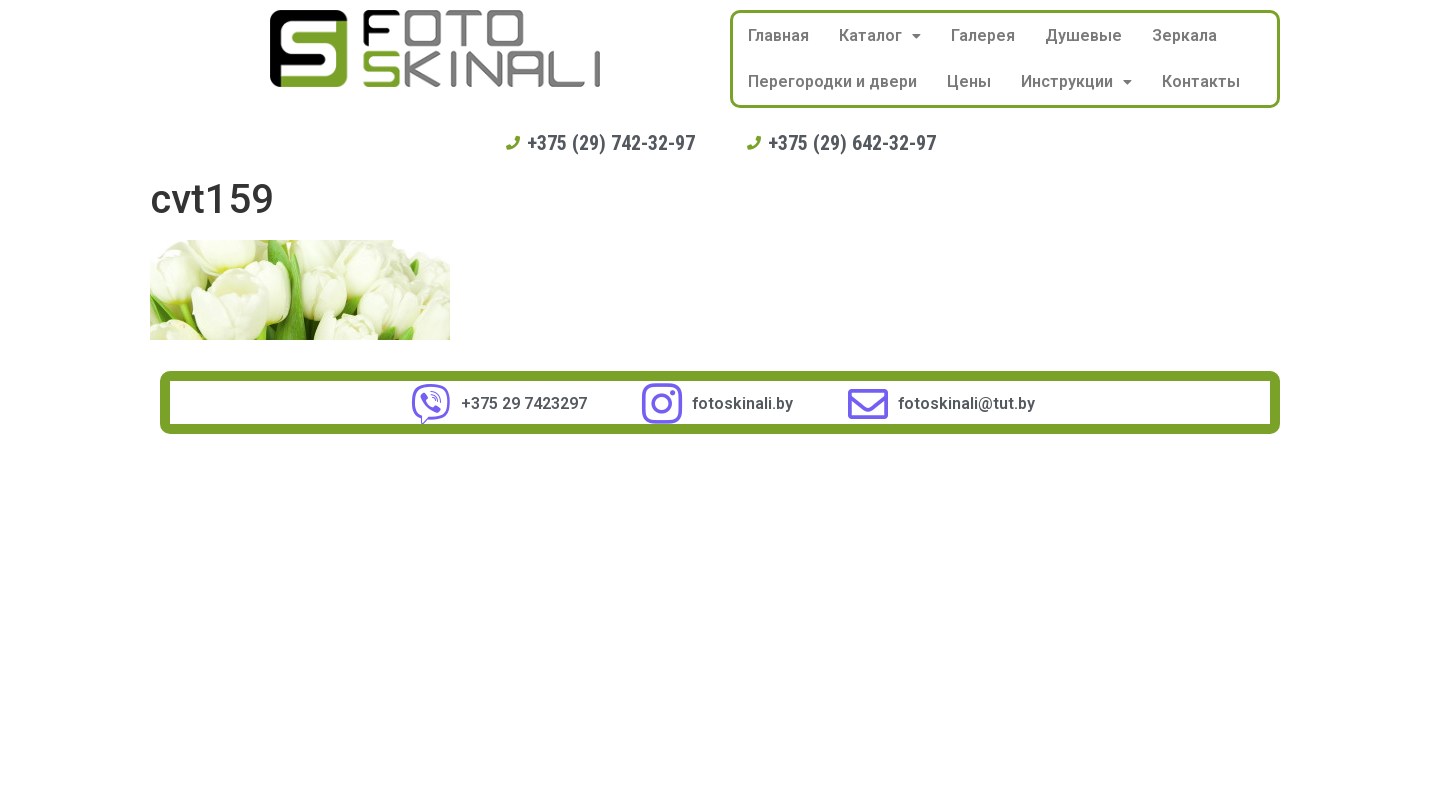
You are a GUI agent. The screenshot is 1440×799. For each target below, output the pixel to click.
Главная (778, 35)
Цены (969, 81)
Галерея (983, 35)
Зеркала (1184, 35)
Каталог (880, 35)
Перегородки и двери (832, 81)
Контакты (1201, 81)
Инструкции (1076, 81)
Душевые (1083, 35)
